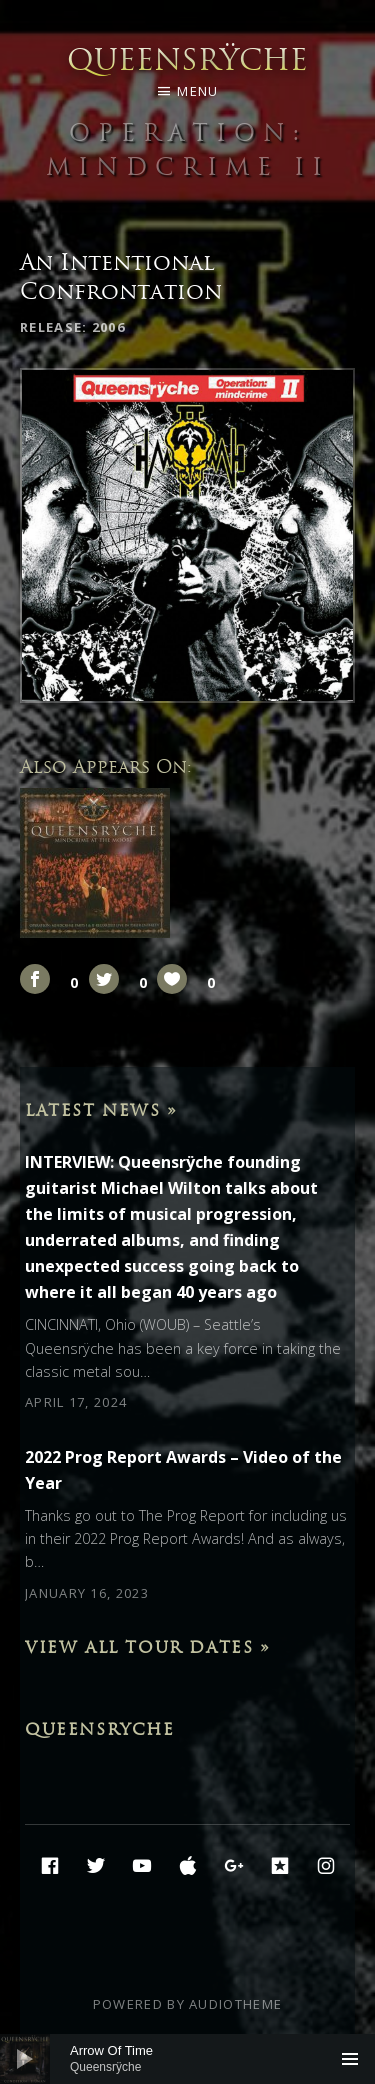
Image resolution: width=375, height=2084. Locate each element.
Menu (197, 91)
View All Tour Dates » (148, 1647)
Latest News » (101, 1110)
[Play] (25, 2059)
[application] (187, 2059)
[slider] (187, 2059)
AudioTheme (235, 2004)
